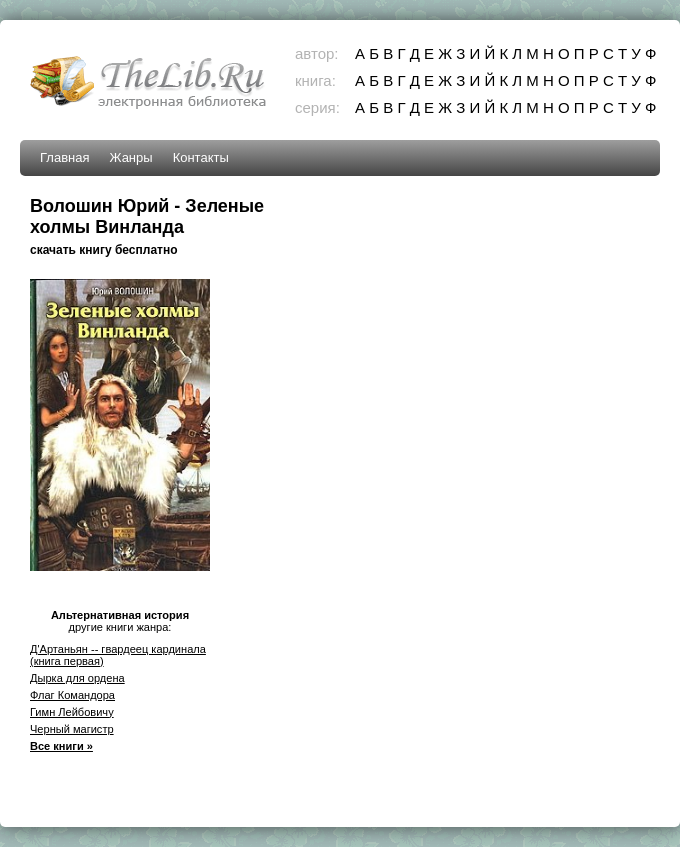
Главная (64, 157)
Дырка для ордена (77, 678)
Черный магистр (72, 729)
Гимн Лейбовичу (72, 712)
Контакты (201, 157)
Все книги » (61, 746)
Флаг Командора (72, 695)
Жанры (130, 157)
